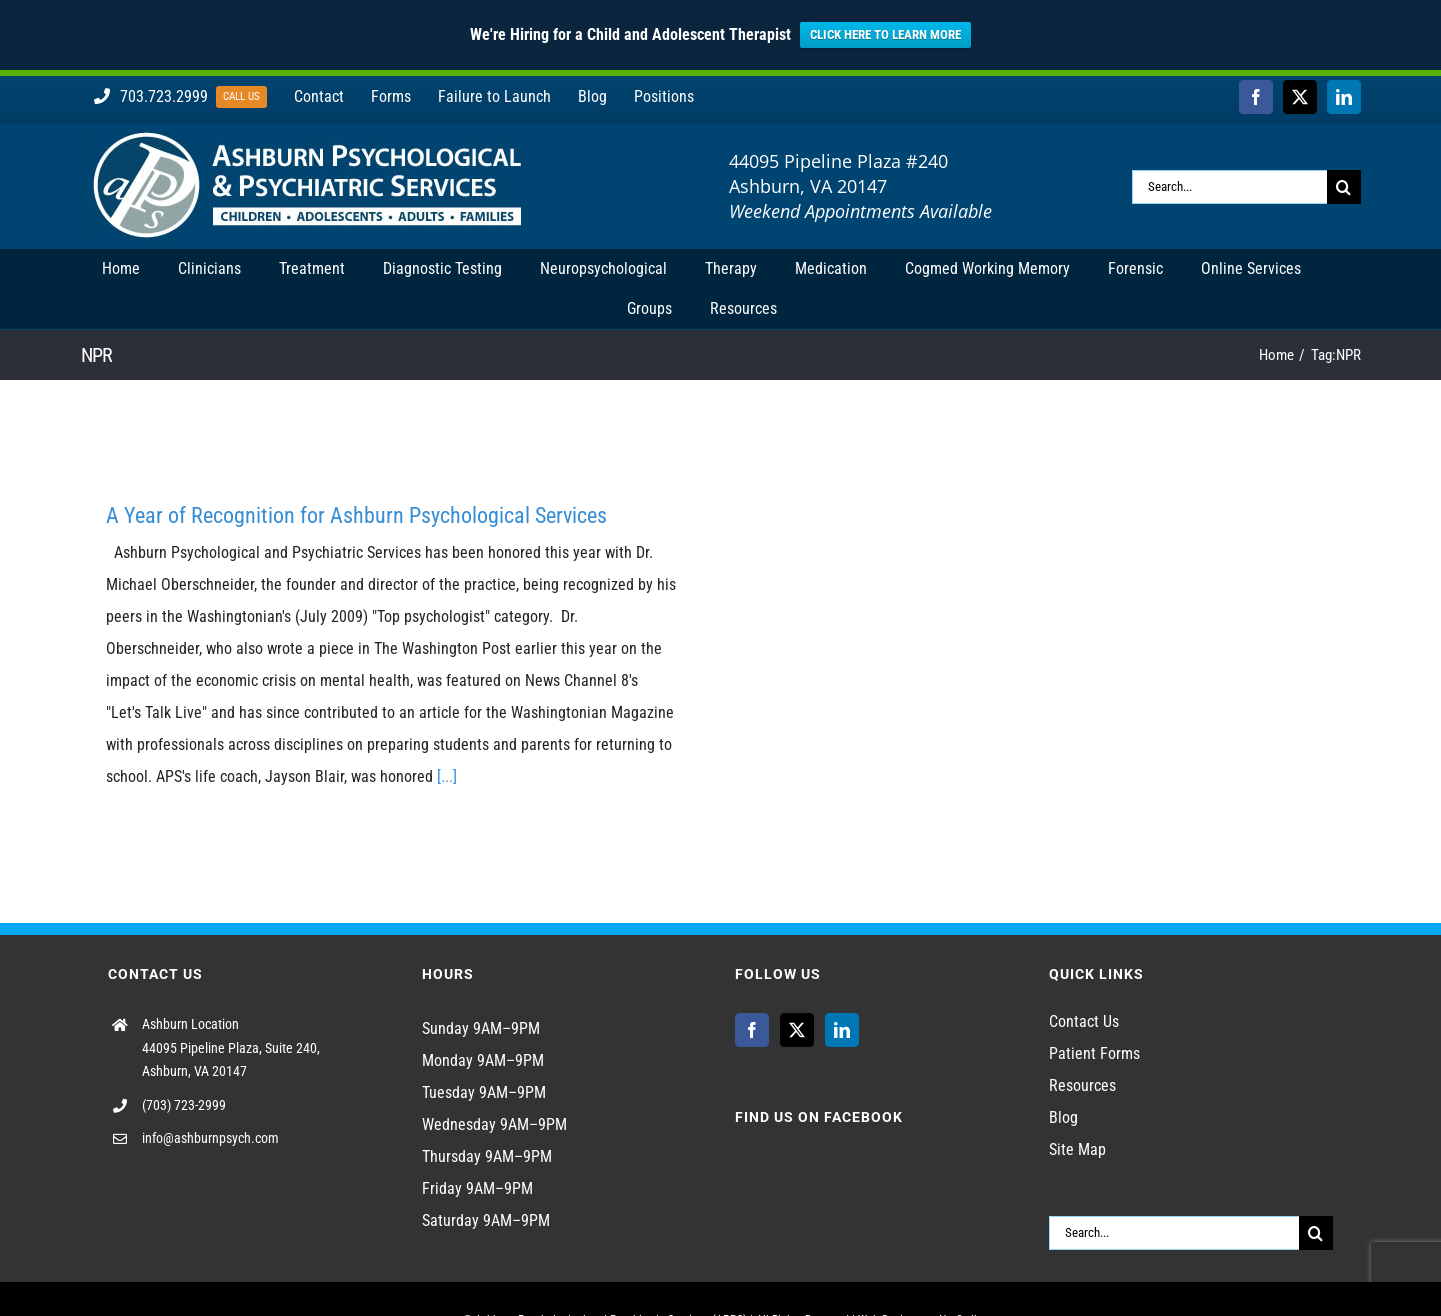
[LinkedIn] (842, 1030)
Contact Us (1084, 1021)
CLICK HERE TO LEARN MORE (885, 34)
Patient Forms (1094, 1053)
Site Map (1077, 1149)
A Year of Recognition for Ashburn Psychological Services (356, 515)
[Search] (1344, 187)
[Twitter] (797, 1030)
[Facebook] (752, 1030)
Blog (1063, 1117)
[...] (447, 776)
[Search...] (1229, 187)
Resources (1082, 1085)
